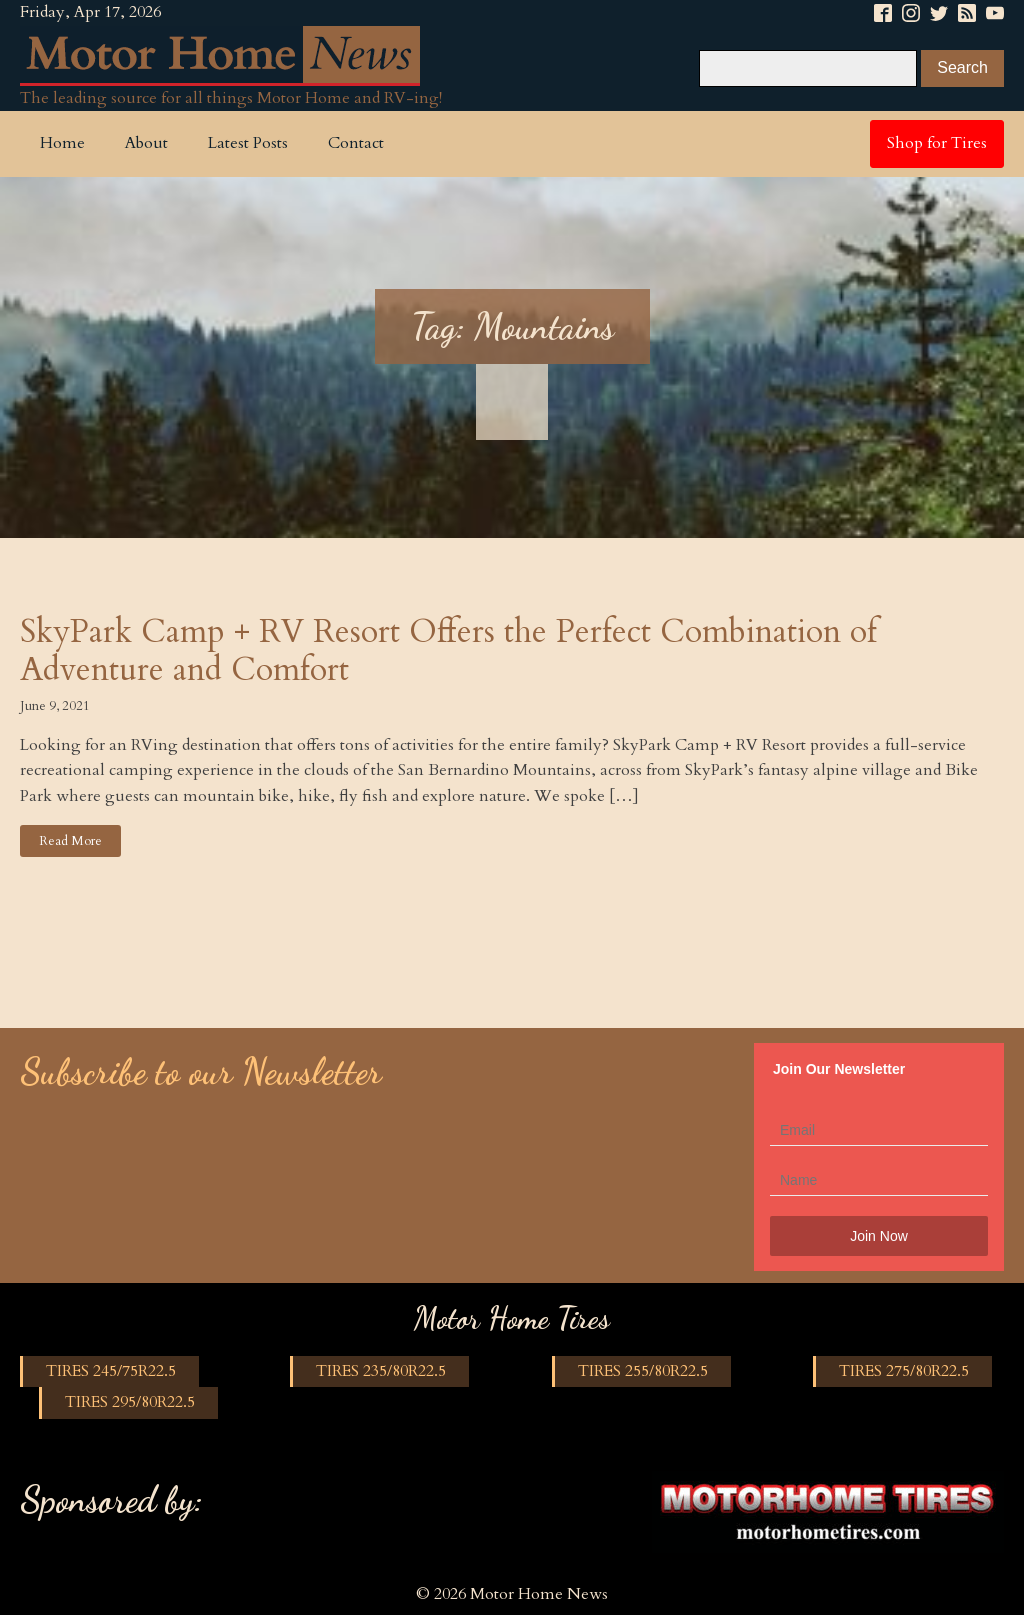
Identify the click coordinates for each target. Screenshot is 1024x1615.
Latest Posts (248, 143)
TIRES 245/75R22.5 (111, 1371)
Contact (356, 143)
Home (62, 143)
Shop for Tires (937, 143)
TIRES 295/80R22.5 (130, 1402)
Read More (70, 841)
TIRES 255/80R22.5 (643, 1371)
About (146, 143)
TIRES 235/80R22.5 (381, 1371)
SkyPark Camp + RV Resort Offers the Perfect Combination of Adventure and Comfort (448, 651)
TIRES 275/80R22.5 (904, 1371)
